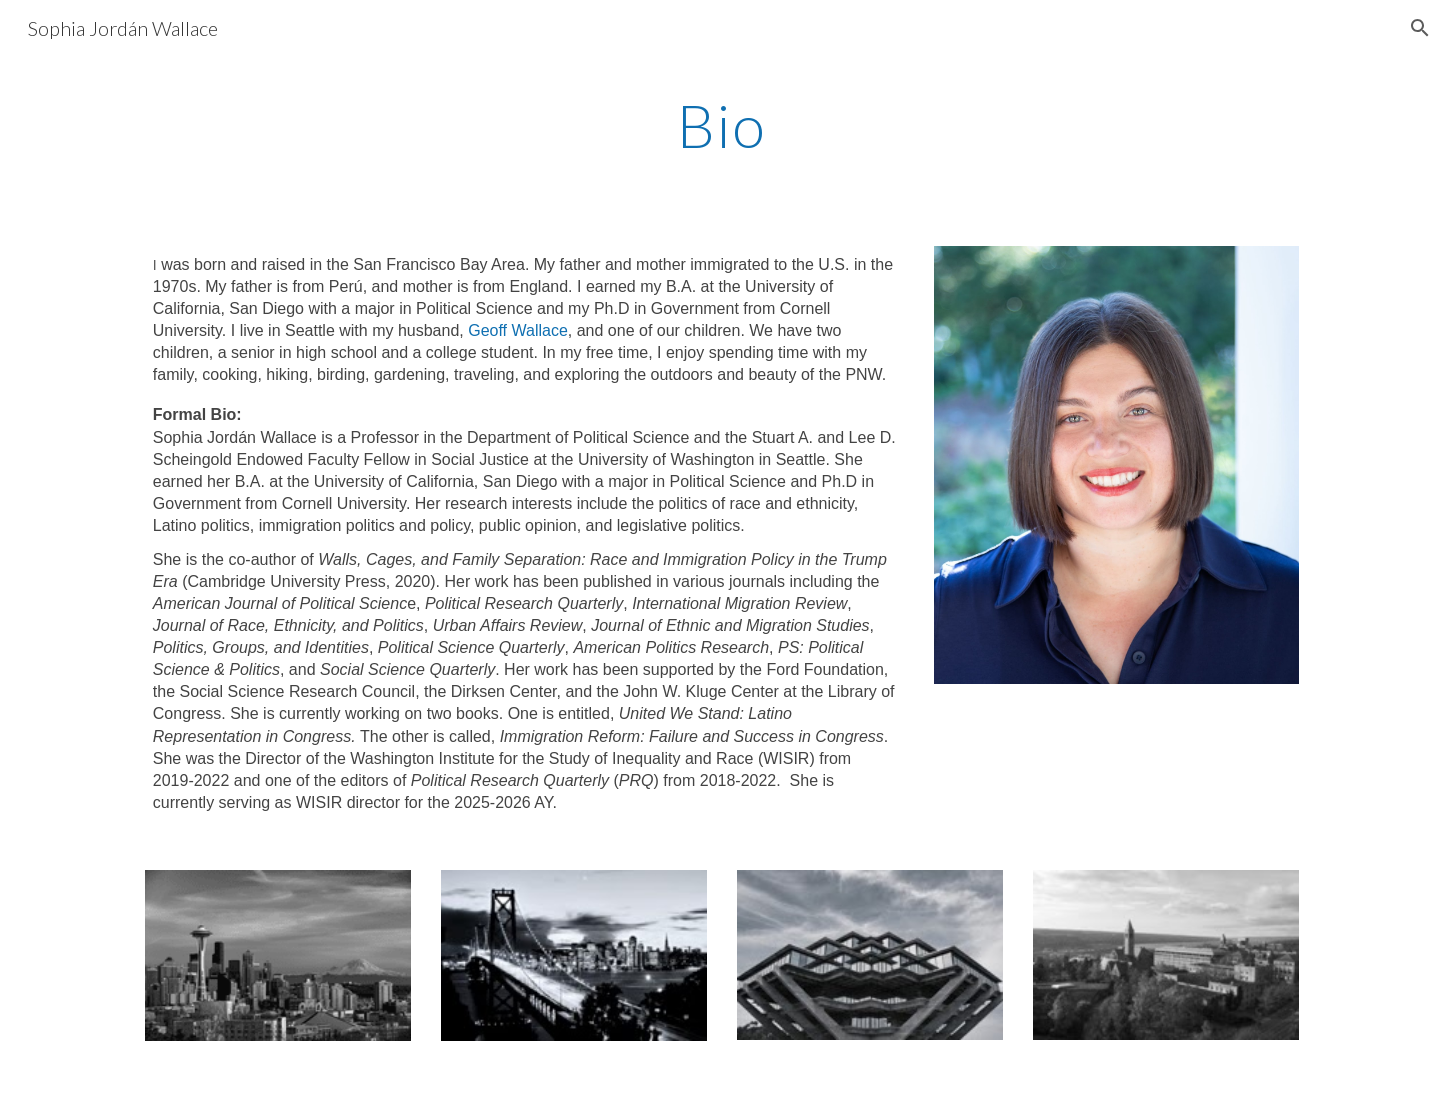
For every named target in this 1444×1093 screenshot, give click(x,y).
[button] (1420, 28)
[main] (722, 125)
